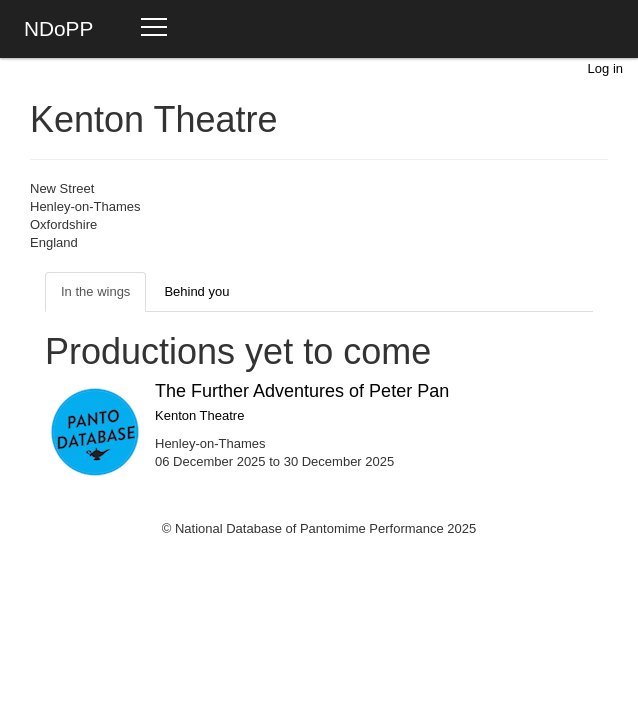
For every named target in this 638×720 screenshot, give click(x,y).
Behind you (196, 291)
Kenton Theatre (199, 415)
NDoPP (58, 28)
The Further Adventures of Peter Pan (302, 391)
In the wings (95, 291)
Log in (605, 68)
